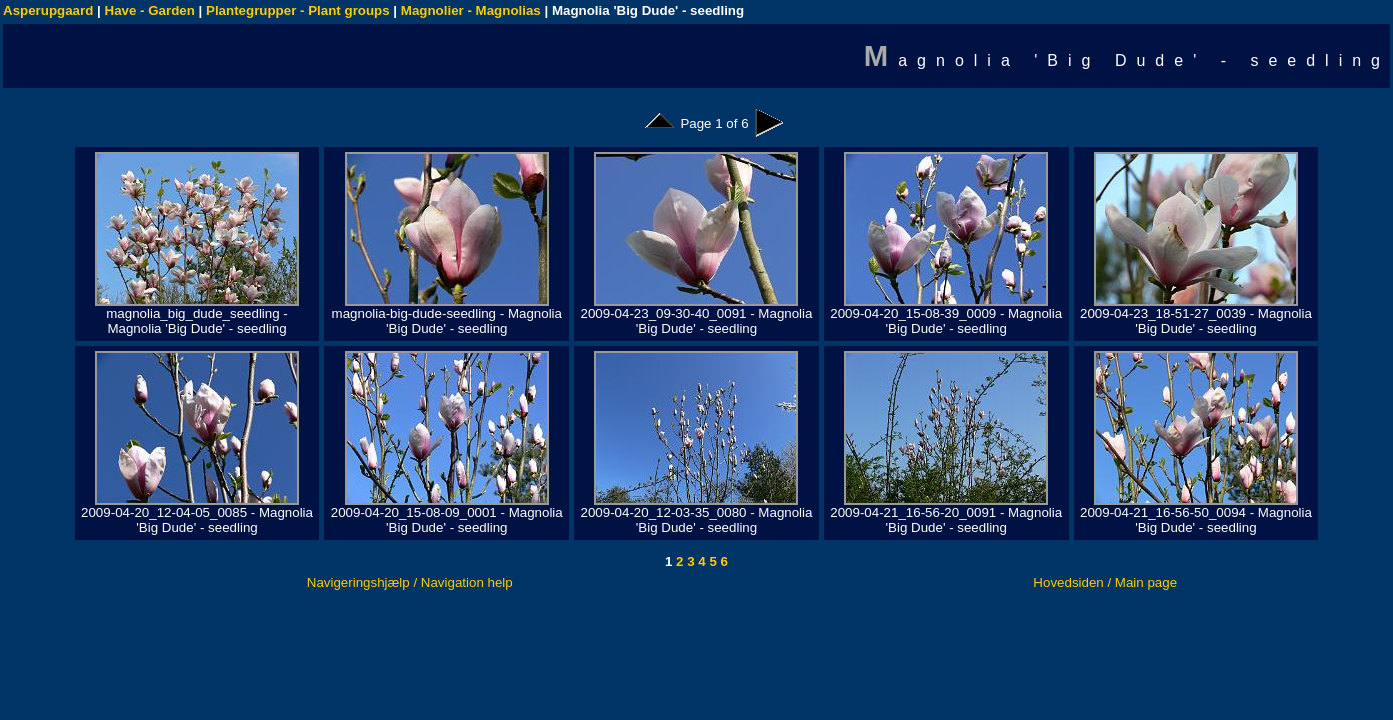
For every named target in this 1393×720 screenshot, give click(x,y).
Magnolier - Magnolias (471, 10)
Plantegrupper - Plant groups (298, 10)
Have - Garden (150, 10)
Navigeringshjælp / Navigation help (410, 582)
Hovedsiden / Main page (1105, 582)
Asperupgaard (48, 10)
